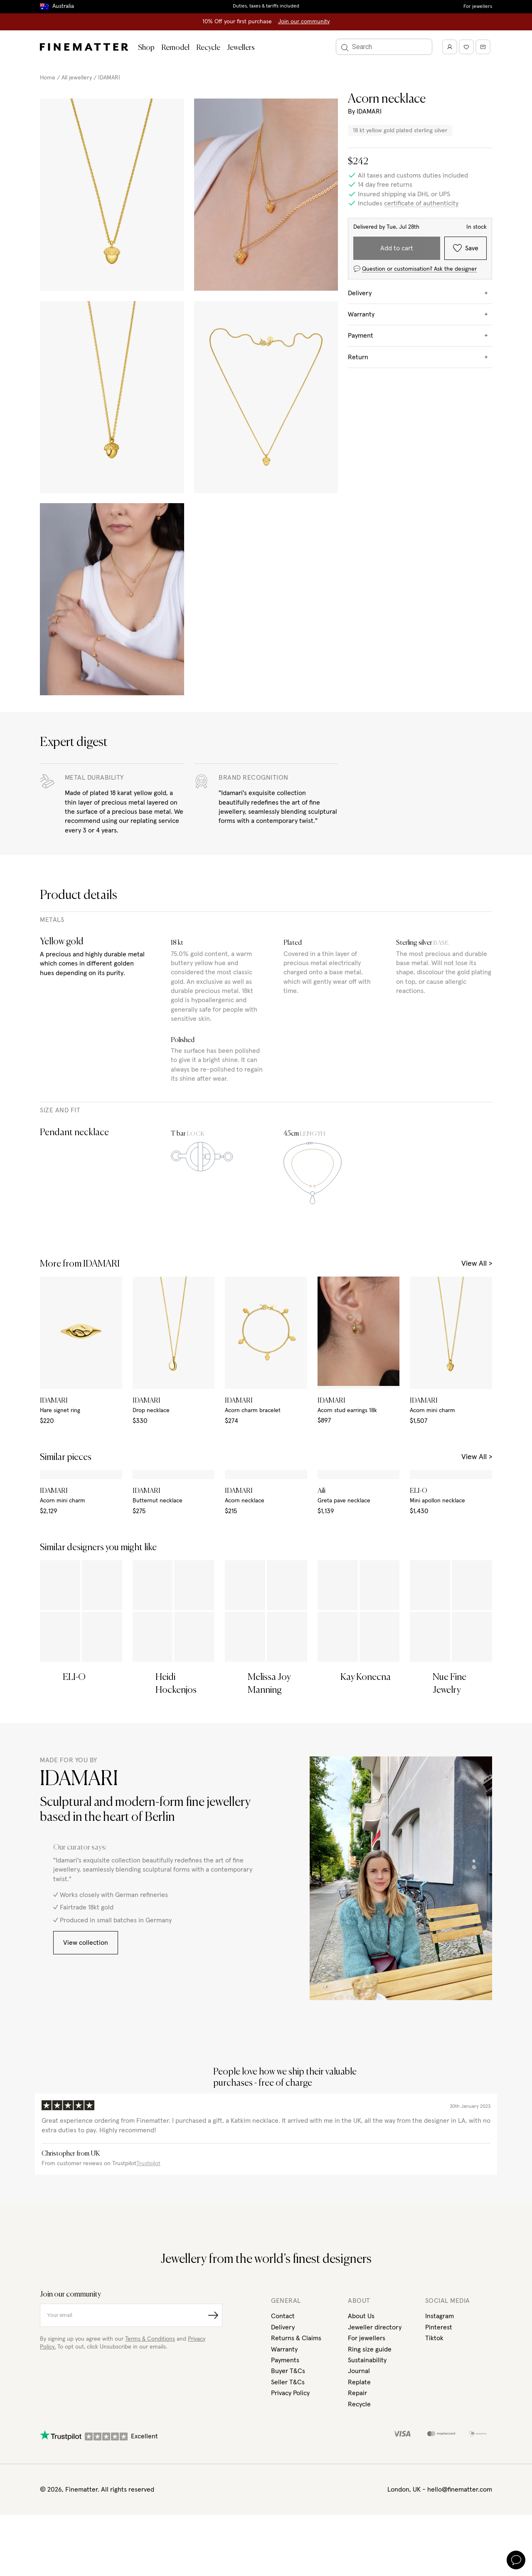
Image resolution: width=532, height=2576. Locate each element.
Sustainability (367, 2470)
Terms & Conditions (150, 2449)
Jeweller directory (374, 2437)
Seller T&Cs (288, 2492)
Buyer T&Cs (288, 2481)
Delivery (283, 2437)
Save (465, 248)
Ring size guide (370, 2459)
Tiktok (434, 2448)
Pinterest (438, 2437)
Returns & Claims (296, 2448)
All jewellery (77, 78)
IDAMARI (109, 78)
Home (47, 78)
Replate (359, 2492)
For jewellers (477, 6)
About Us (361, 2426)
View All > (476, 1263)
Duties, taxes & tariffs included (266, 6)
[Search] (389, 47)
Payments (285, 2470)
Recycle (208, 48)
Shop (146, 48)
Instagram (439, 2426)
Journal (359, 2481)
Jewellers (241, 48)
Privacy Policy (290, 2503)
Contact (283, 2426)
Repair (357, 2503)
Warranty (284, 2459)
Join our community (304, 22)
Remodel (175, 48)
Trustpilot (148, 2274)
